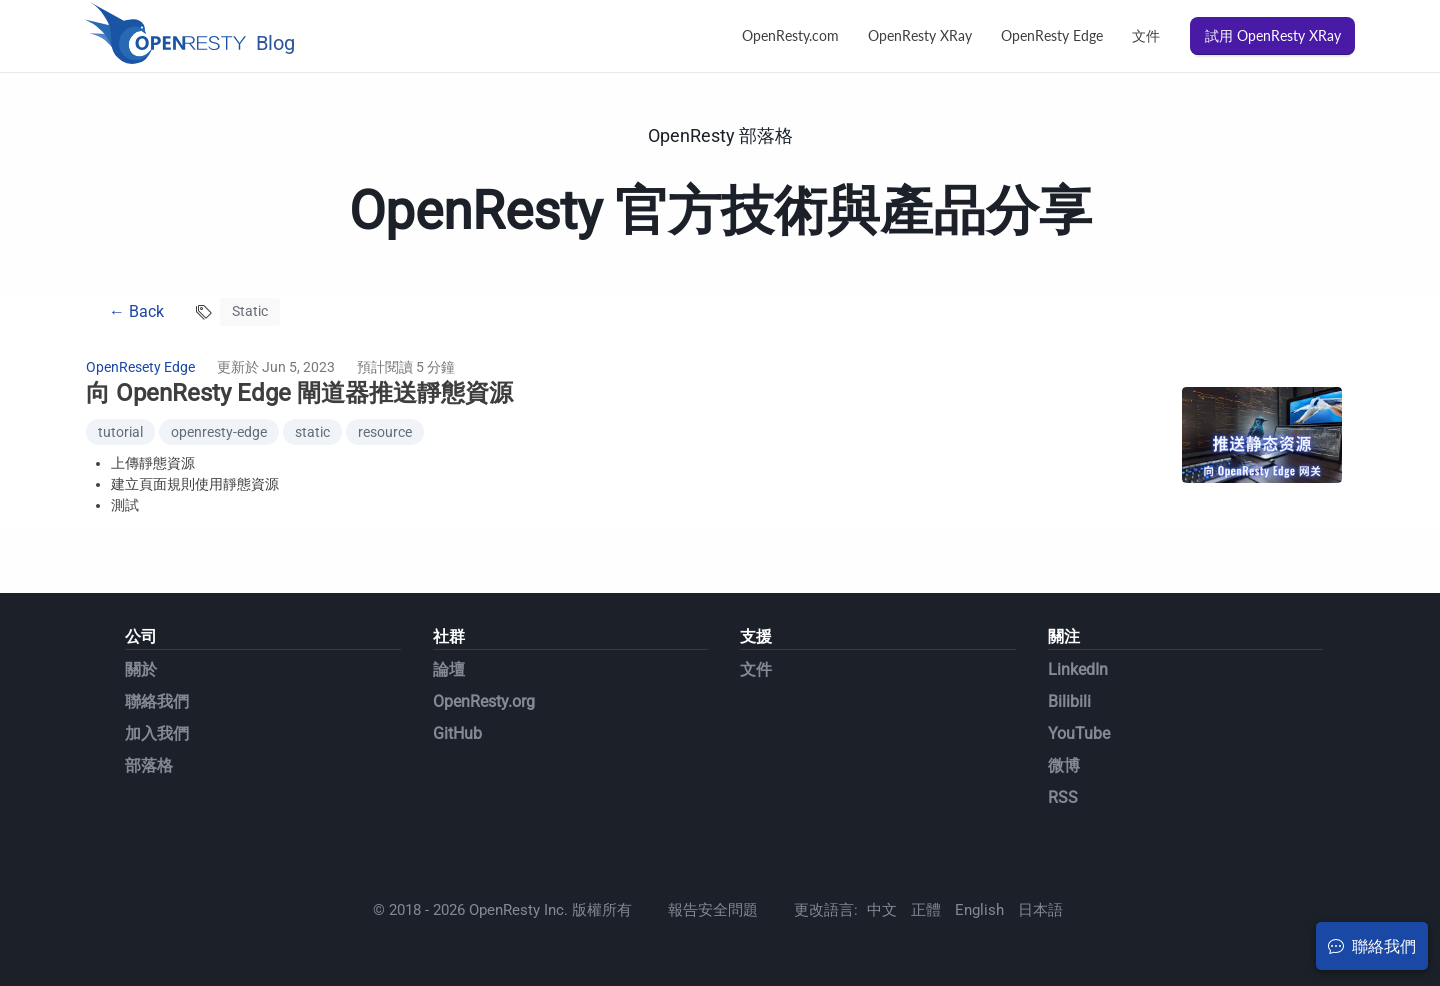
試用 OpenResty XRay (1273, 35)
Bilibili (1069, 701)
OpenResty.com (790, 35)
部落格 (149, 765)
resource (385, 432)
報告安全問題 (713, 910)
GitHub (457, 733)
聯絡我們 (157, 701)
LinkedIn (1078, 669)
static (312, 432)
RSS (1063, 797)
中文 (882, 910)
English (979, 910)
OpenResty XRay (920, 35)
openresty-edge (219, 432)
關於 (141, 669)
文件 (1146, 35)
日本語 (1040, 910)
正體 (926, 910)
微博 (1064, 765)
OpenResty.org (484, 701)
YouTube (1079, 733)
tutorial (120, 432)
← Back (136, 311)
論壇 (449, 669)
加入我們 (157, 733)
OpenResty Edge (1052, 35)
